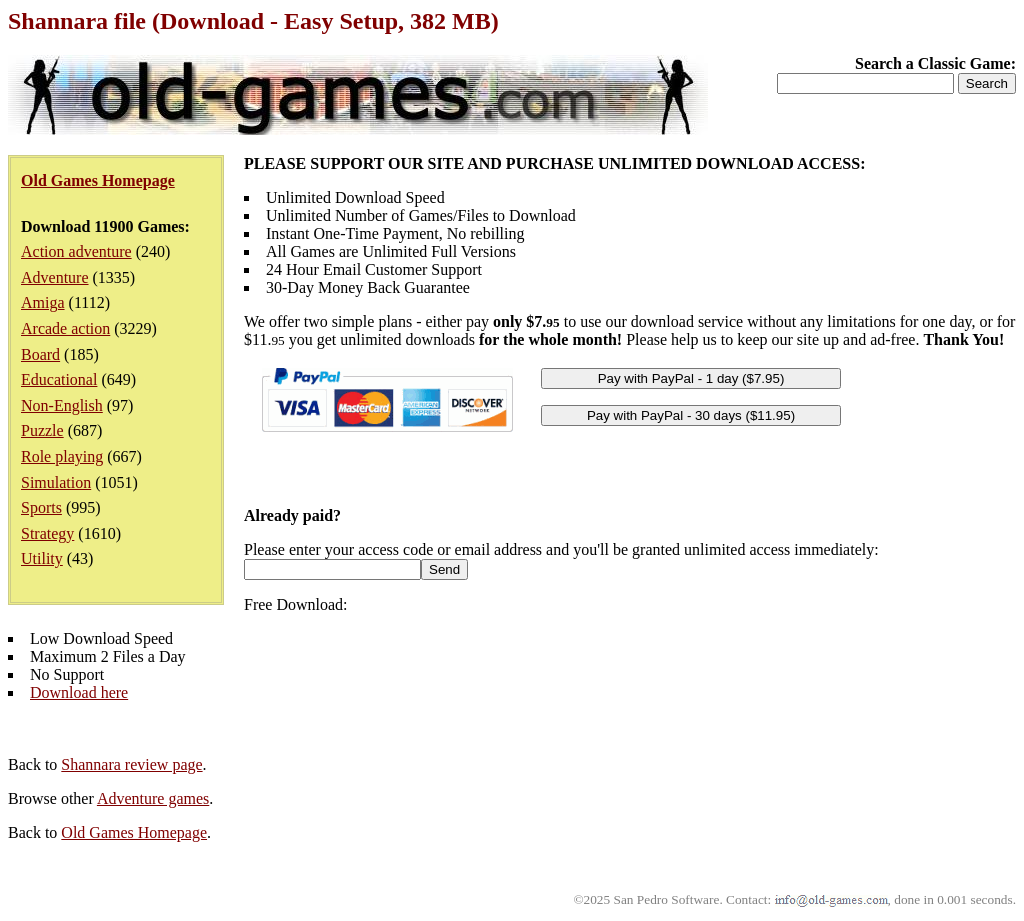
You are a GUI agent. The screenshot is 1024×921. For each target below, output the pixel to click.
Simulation (56, 482)
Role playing (62, 456)
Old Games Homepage (134, 832)
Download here (79, 692)
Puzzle (42, 430)
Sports (41, 507)
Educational (59, 379)
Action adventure (76, 251)
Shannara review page (131, 764)
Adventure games (153, 798)
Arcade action (65, 328)
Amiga (43, 302)
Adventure (55, 277)
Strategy (47, 533)
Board (40, 354)
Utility (42, 558)
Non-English (62, 405)
